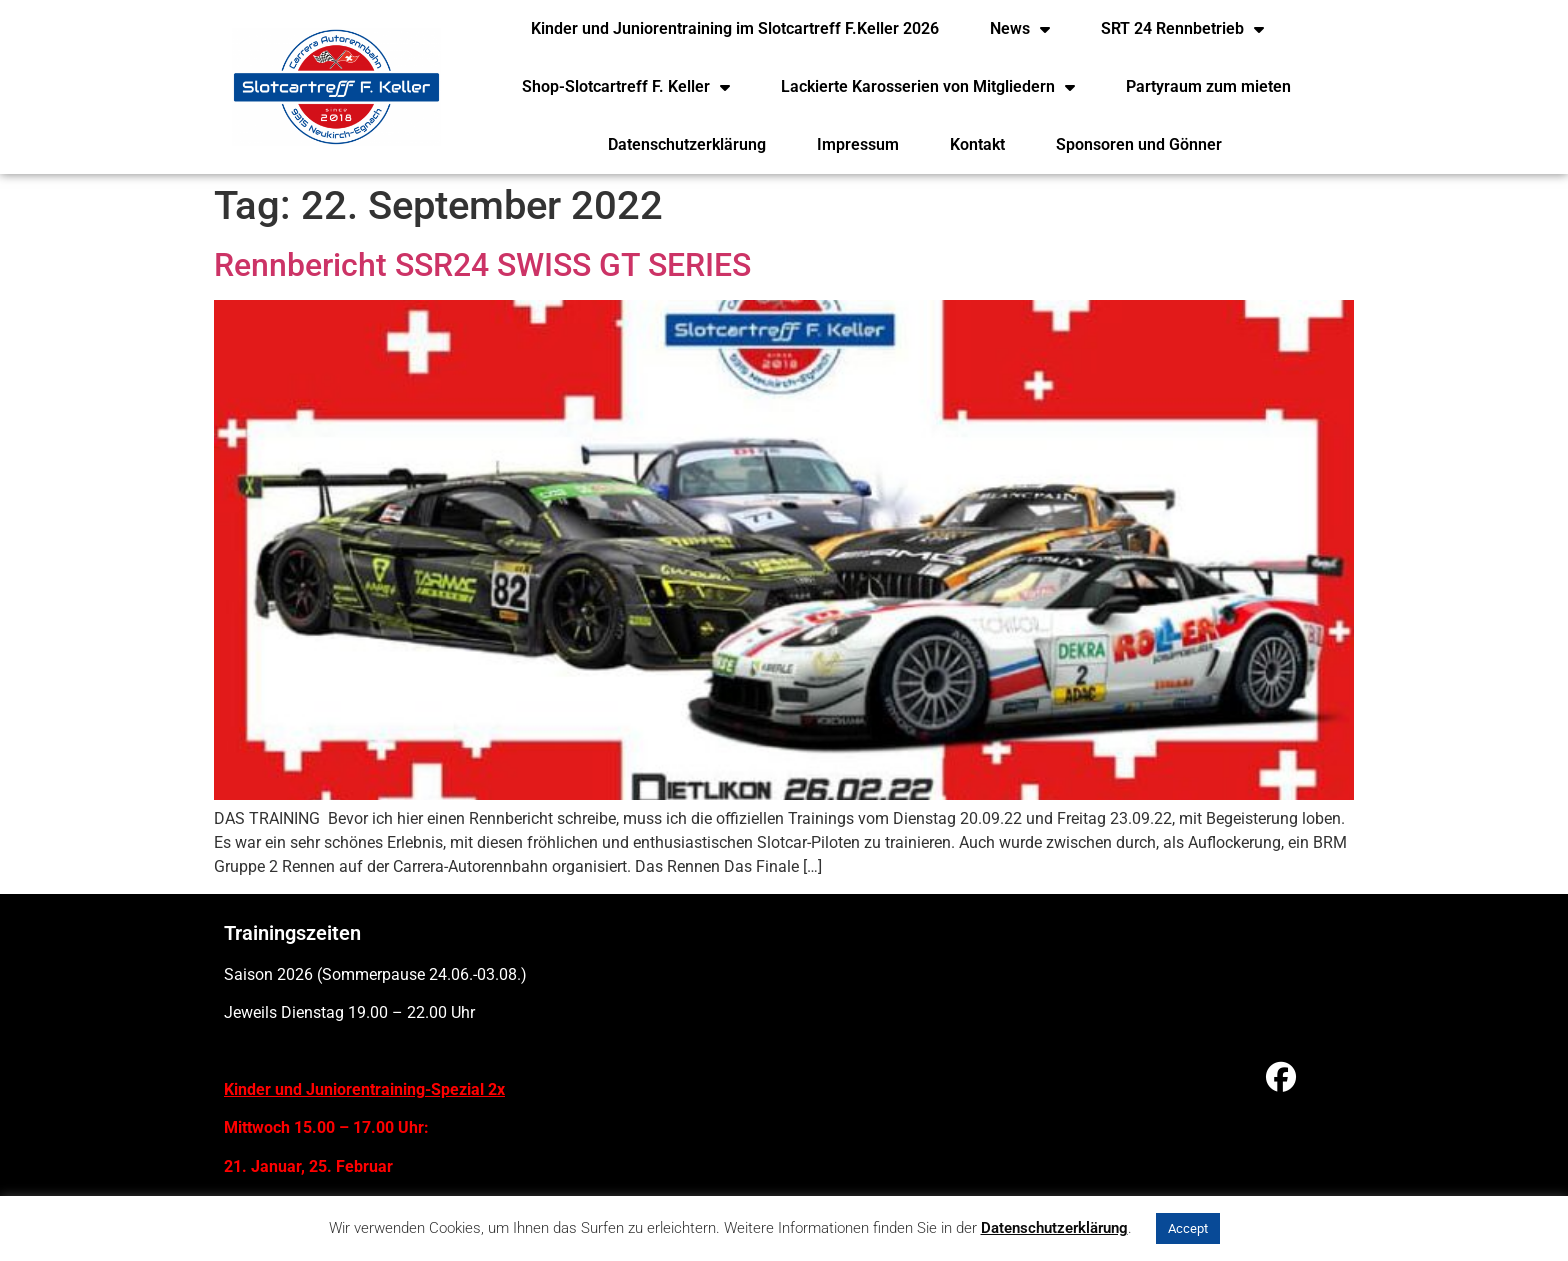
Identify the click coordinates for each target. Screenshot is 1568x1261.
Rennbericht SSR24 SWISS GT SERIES (482, 265)
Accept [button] (1188, 1228)
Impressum (858, 144)
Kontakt (977, 144)
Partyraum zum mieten (1208, 86)
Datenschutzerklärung (687, 144)
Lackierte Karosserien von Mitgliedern (928, 87)
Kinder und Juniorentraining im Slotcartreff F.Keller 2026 (735, 28)
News (1020, 29)
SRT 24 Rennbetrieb (1182, 29)
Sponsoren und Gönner (1139, 144)
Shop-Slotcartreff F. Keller (626, 87)
